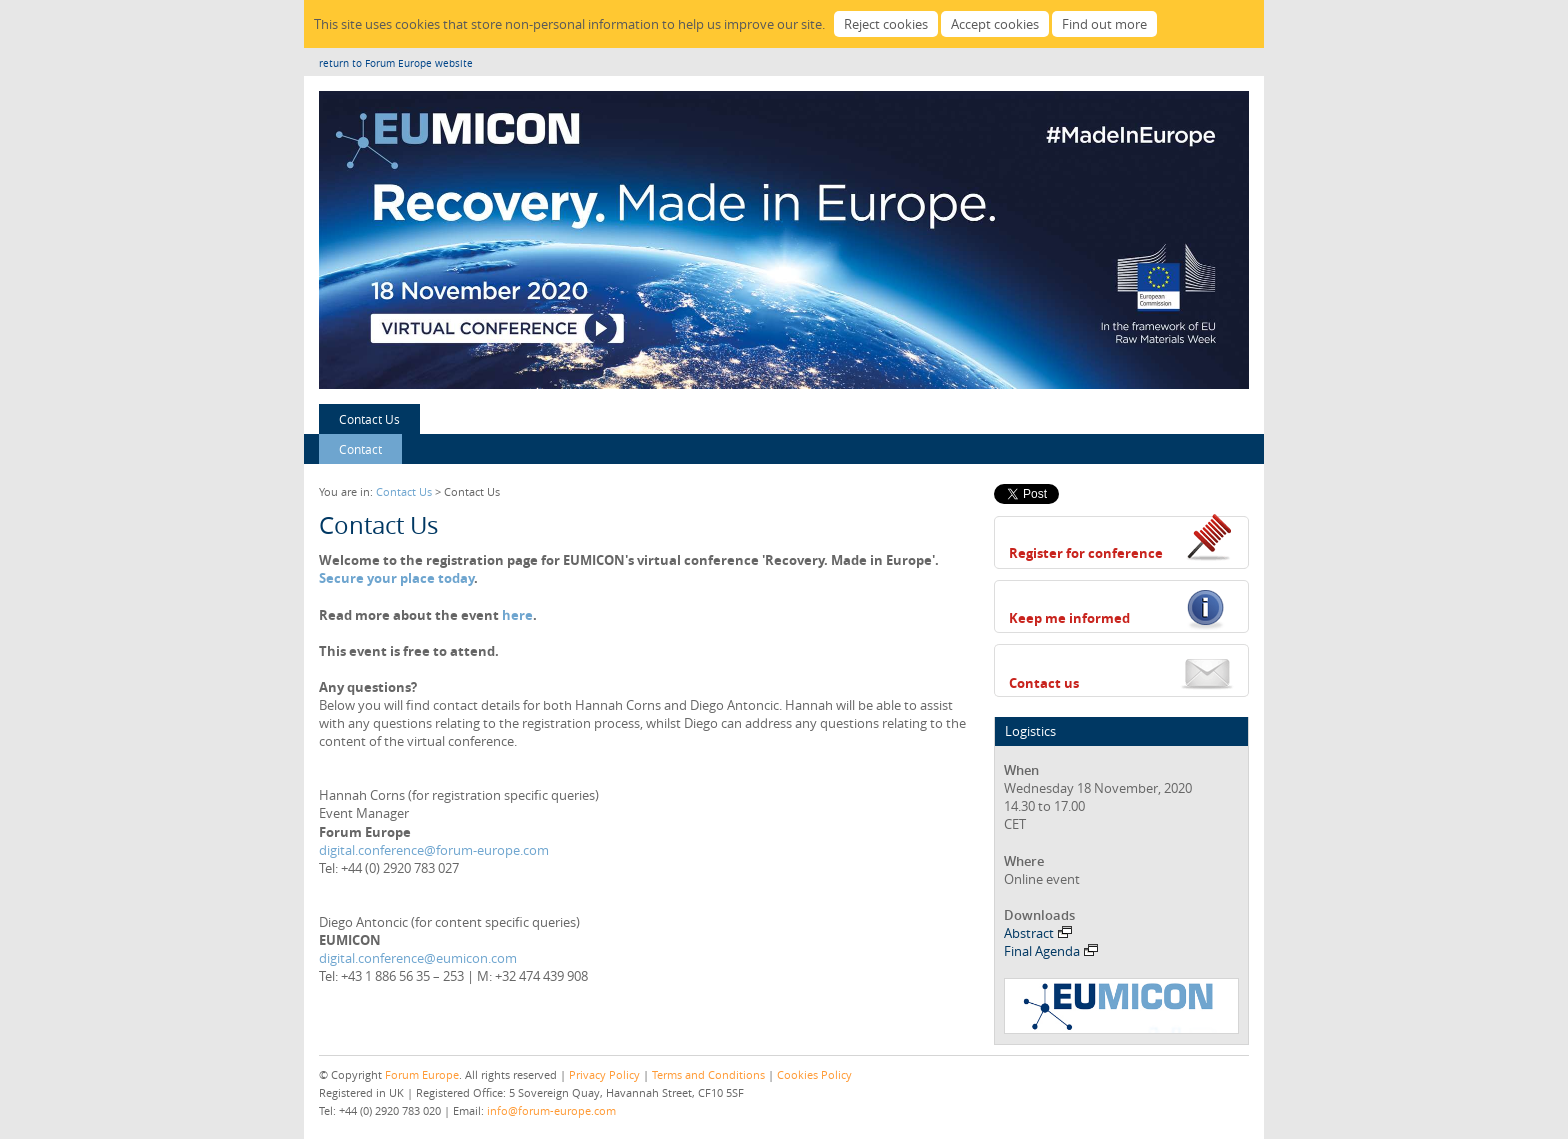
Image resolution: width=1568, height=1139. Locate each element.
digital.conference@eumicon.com (418, 958)
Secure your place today (396, 578)
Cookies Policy (814, 1074)
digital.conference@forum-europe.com (434, 850)
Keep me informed (1069, 618)
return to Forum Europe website (396, 63)
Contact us (1044, 683)
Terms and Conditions (708, 1074)
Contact (360, 449)
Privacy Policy (604, 1074)
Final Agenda (1051, 951)
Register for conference (1086, 553)
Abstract (1038, 933)
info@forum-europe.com (551, 1110)
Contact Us (369, 419)
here (517, 615)
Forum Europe (422, 1074)
